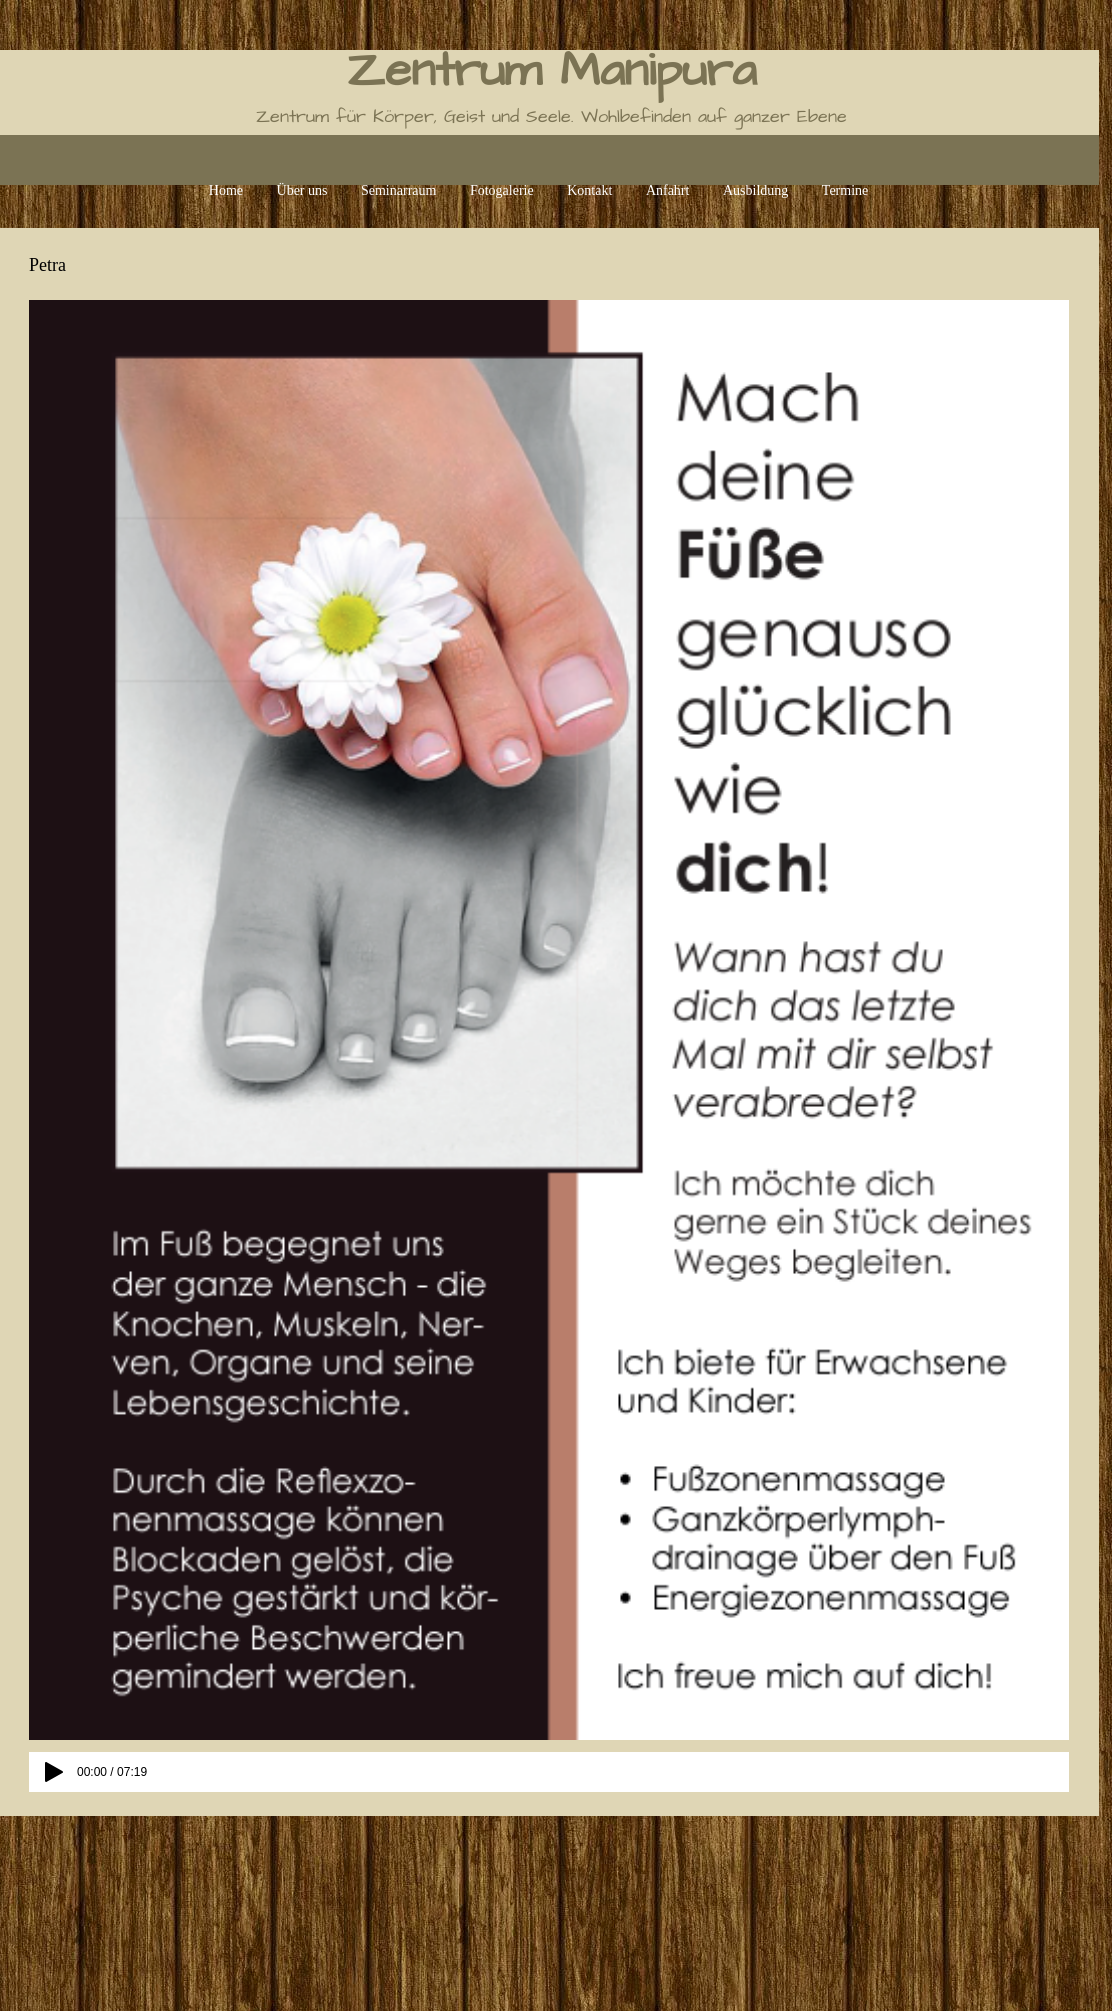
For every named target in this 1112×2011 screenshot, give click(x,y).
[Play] (54, 1772)
